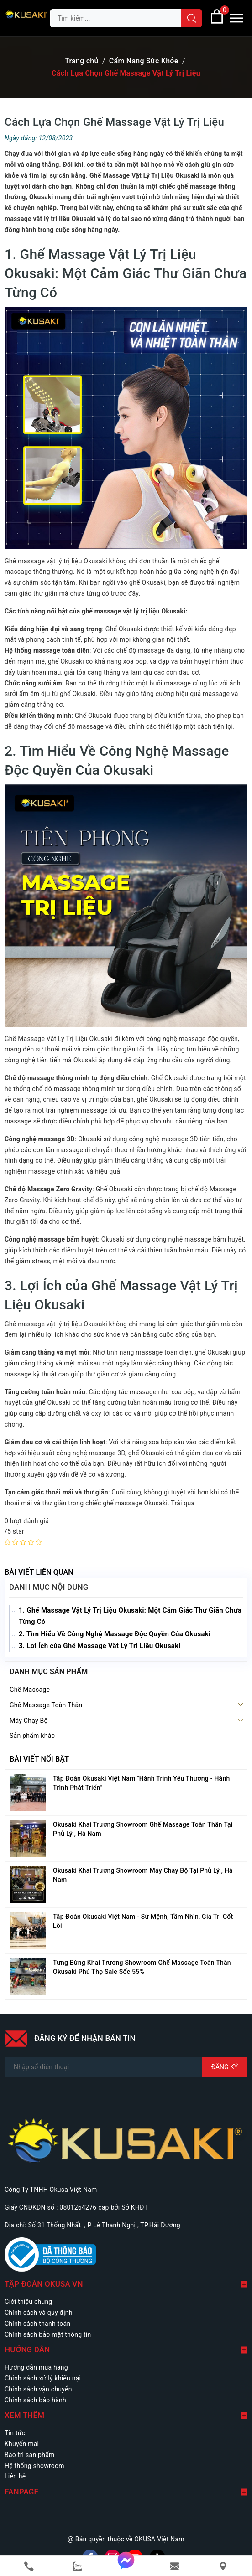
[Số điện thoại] (126, 2067)
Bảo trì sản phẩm (30, 2454)
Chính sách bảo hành (35, 2400)
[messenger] (126, 2566)
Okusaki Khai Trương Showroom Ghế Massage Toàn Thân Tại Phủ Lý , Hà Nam (143, 1829)
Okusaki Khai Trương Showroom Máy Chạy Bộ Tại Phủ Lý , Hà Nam (143, 1875)
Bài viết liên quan (39, 1572)
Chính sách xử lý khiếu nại (43, 2378)
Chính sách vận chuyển (38, 2389)
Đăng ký (224, 2067)
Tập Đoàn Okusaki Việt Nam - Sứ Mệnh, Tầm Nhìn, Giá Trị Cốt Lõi (143, 1921)
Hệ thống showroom (34, 2465)
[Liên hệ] (223, 2566)
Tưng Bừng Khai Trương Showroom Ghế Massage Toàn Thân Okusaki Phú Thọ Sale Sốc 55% (142, 1967)
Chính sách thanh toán (37, 2323)
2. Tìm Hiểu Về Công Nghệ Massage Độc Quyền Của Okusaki (114, 1634)
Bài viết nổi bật (39, 1759)
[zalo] (77, 2566)
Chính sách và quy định (39, 2312)
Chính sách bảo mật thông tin (48, 2334)
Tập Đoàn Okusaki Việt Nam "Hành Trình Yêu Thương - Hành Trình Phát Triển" (141, 1783)
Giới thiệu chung (28, 2301)
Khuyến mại (22, 2443)
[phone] (29, 2566)
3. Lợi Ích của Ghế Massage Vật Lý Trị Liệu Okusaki (100, 1646)
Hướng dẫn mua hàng (36, 2367)
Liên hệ (15, 2476)
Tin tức (15, 2433)
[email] (174, 2566)
